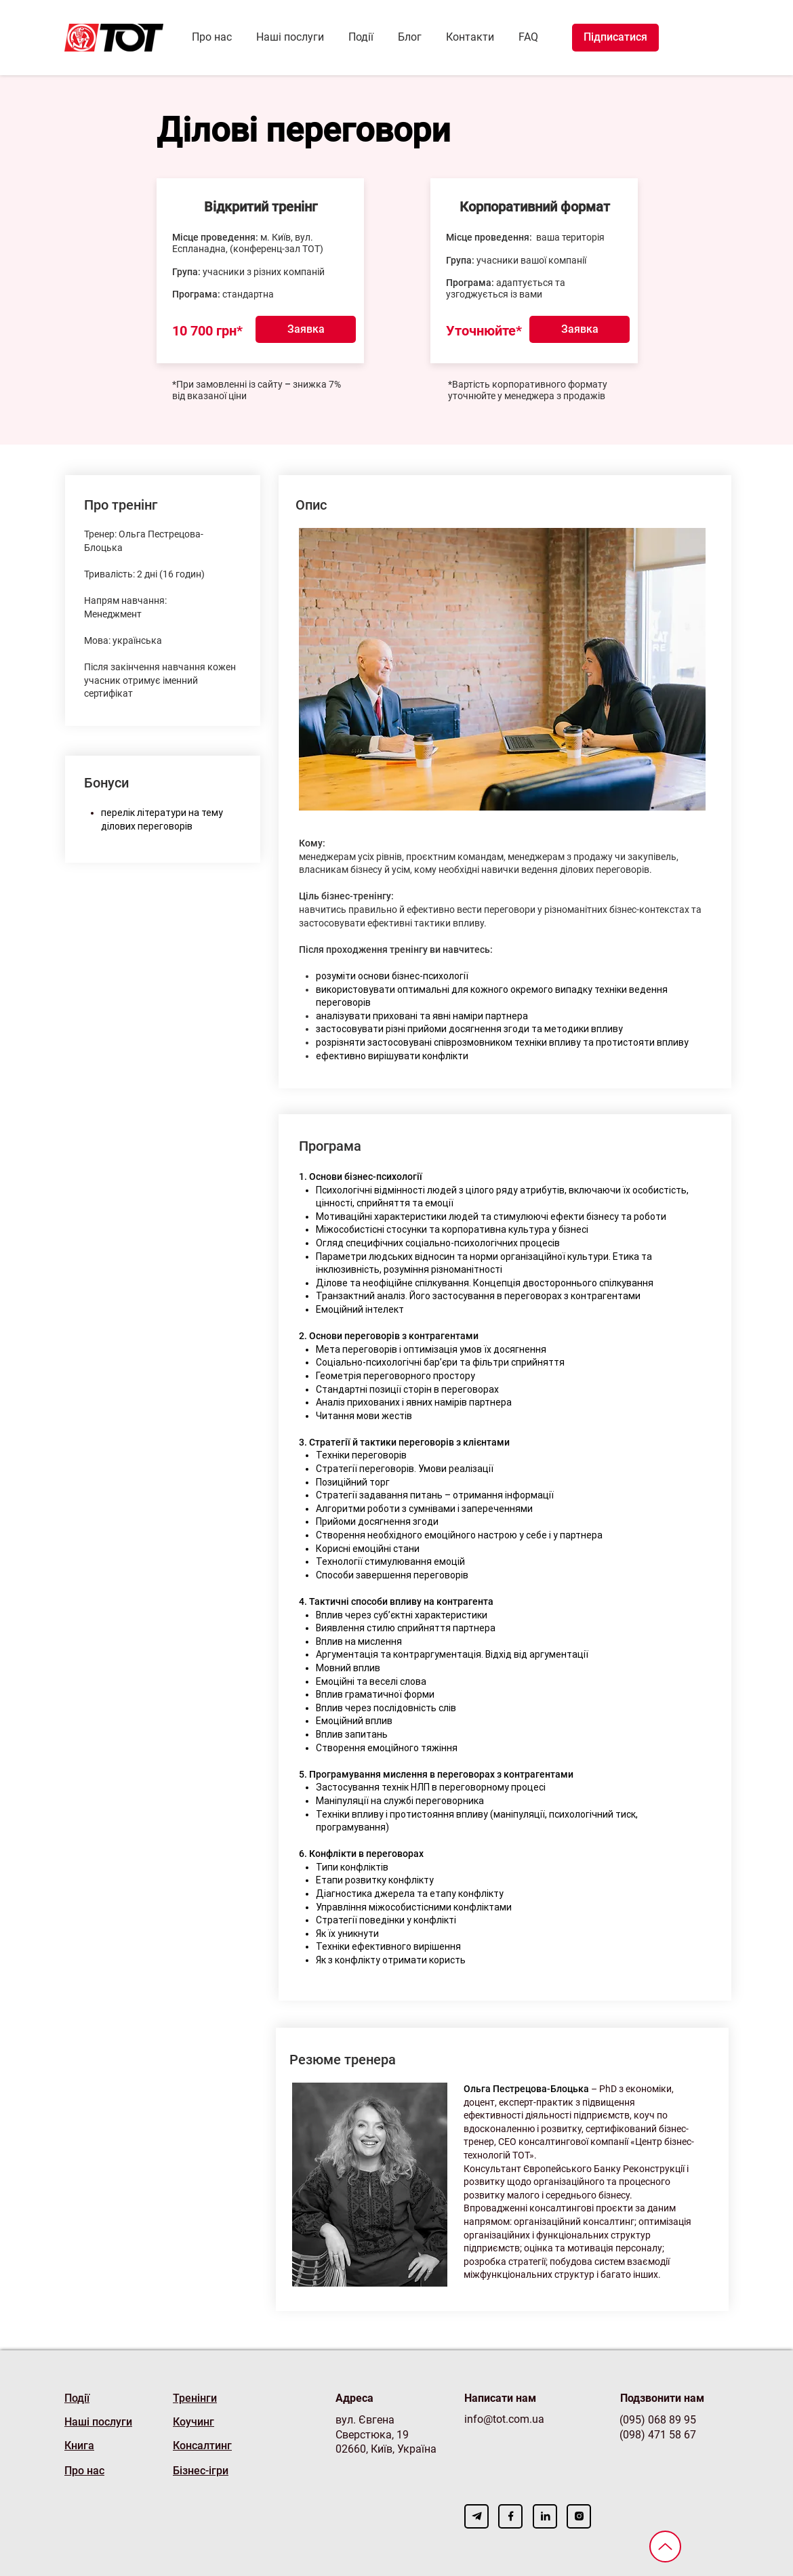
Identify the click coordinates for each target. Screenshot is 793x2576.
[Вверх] (665, 2546)
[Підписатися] (615, 38)
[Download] (476, 2516)
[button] (306, 329)
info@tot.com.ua (504, 2419)
